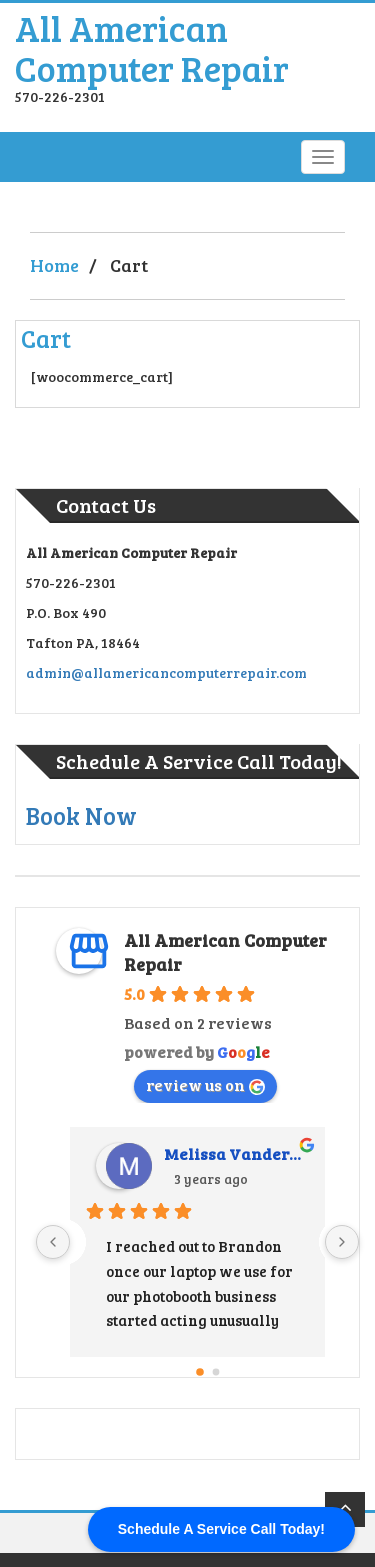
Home (54, 265)
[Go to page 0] (200, 1372)
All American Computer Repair (152, 47)
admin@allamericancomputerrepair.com (166, 672)
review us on (205, 1084)
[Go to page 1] (215, 1371)
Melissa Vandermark (236, 1153)
